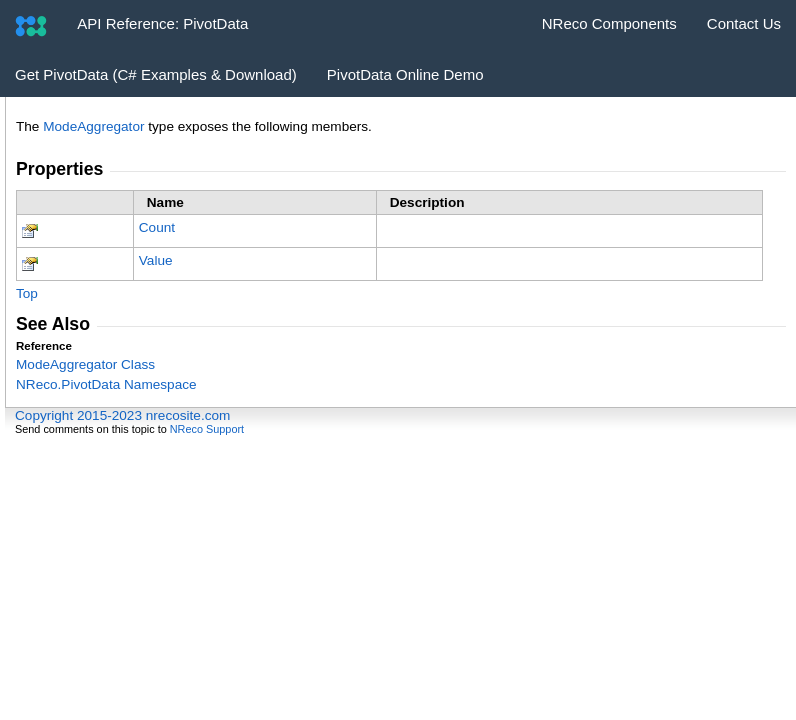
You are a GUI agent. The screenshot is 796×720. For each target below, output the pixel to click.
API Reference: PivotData (162, 23)
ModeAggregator (93, 126)
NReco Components (609, 23)
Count (157, 227)
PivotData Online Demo (405, 74)
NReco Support (207, 429)
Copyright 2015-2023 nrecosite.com (122, 415)
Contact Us (744, 23)
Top (27, 293)
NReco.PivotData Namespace (106, 384)
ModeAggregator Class (85, 364)
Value (156, 260)
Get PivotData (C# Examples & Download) (156, 74)
